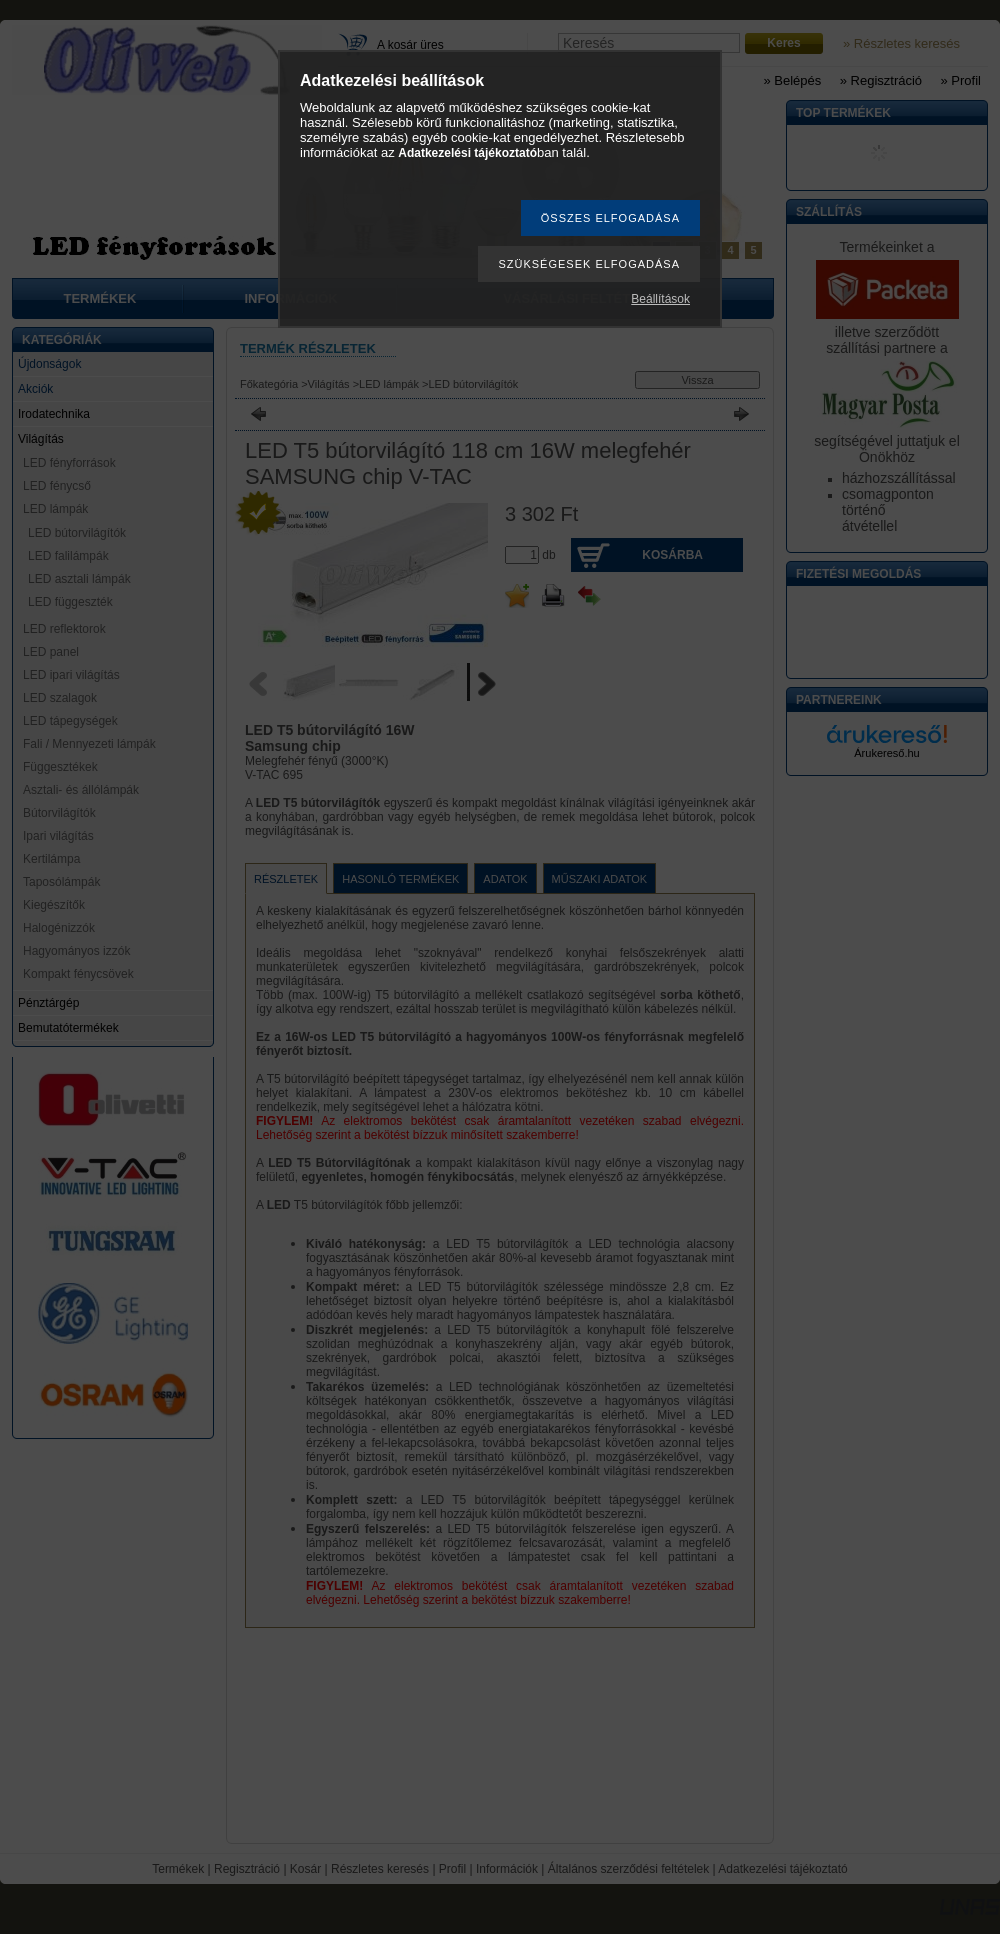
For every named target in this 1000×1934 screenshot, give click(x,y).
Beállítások (660, 299)
